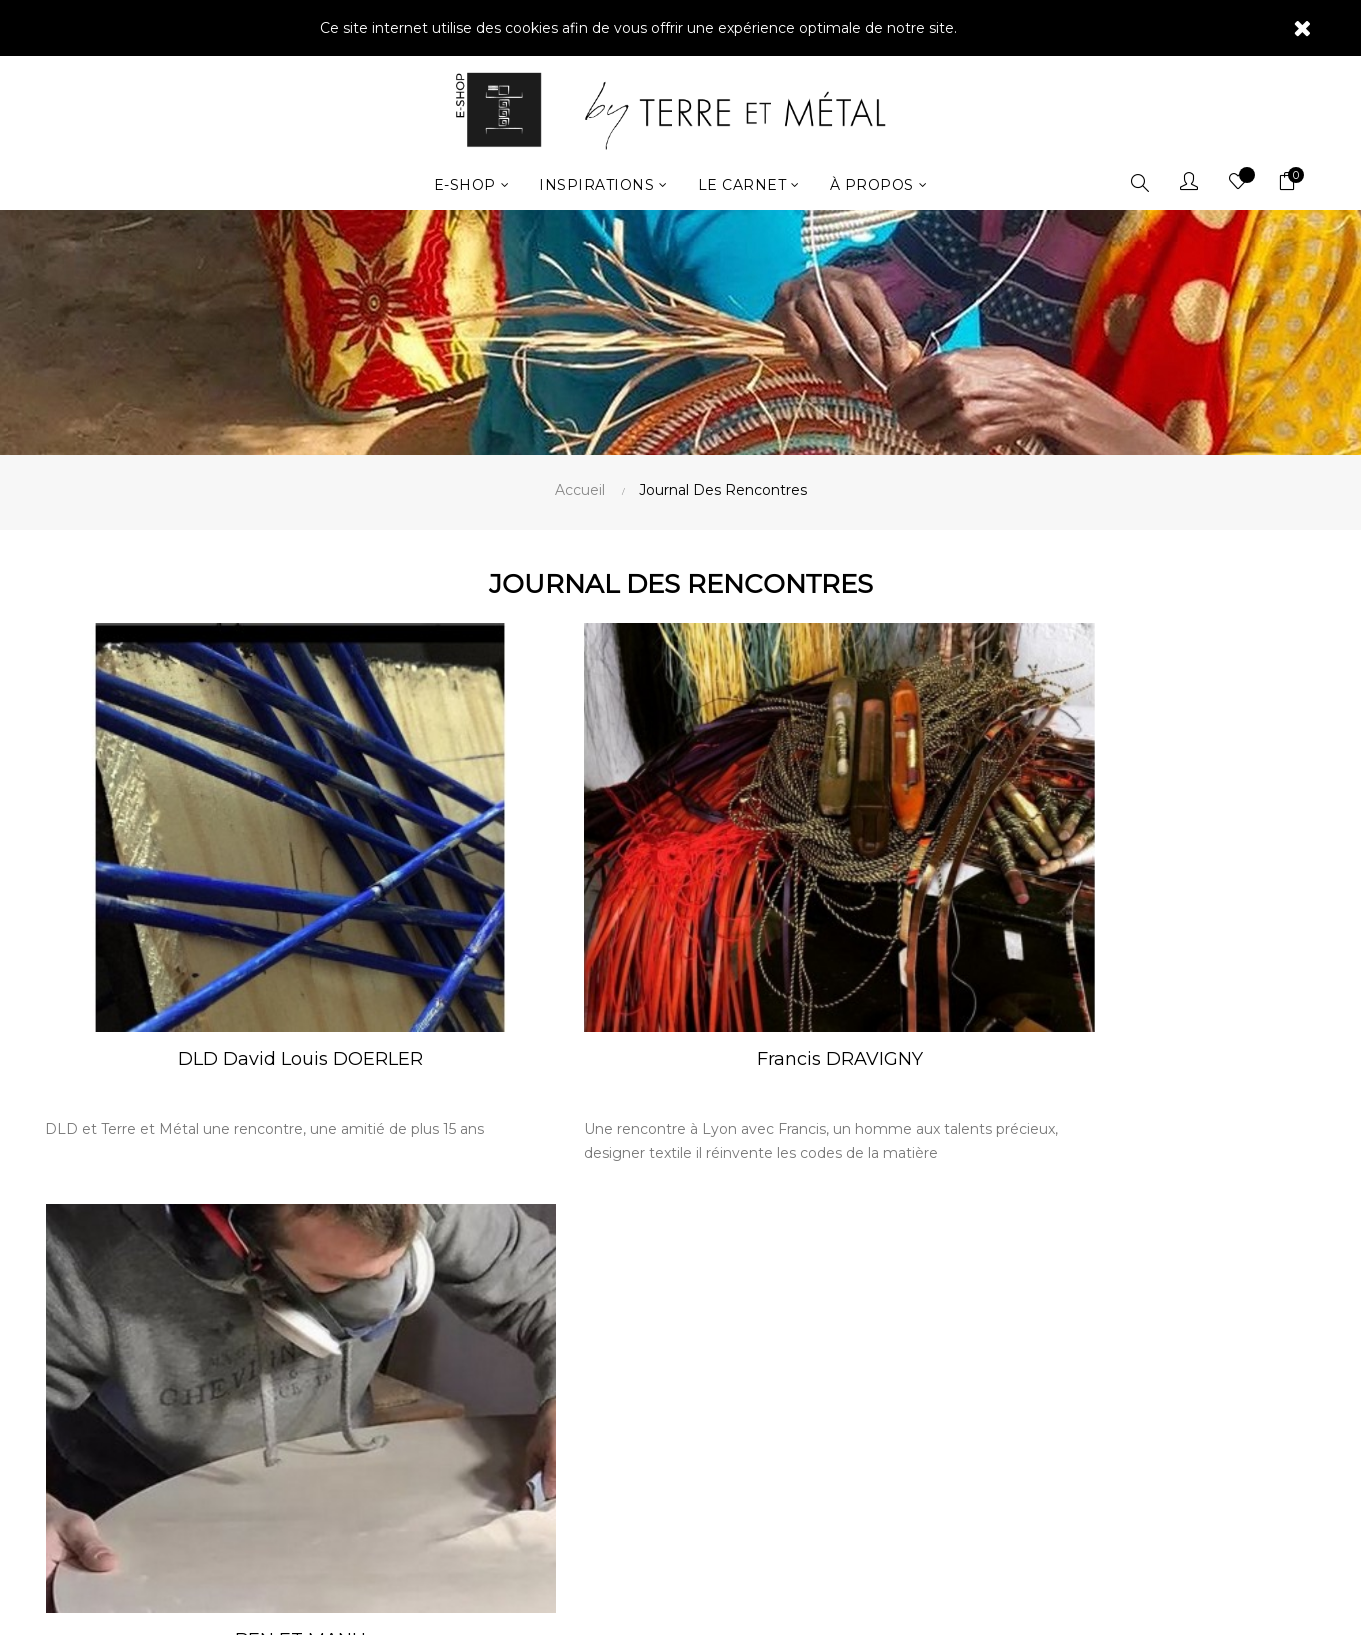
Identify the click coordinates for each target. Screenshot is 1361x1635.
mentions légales (1097, 1454)
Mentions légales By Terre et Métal (809, 1334)
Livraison (723, 1302)
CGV (710, 1366)
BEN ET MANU (1113, 973)
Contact (722, 1270)
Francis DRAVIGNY (680, 973)
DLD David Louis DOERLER (247, 973)
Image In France (703, 1593)
